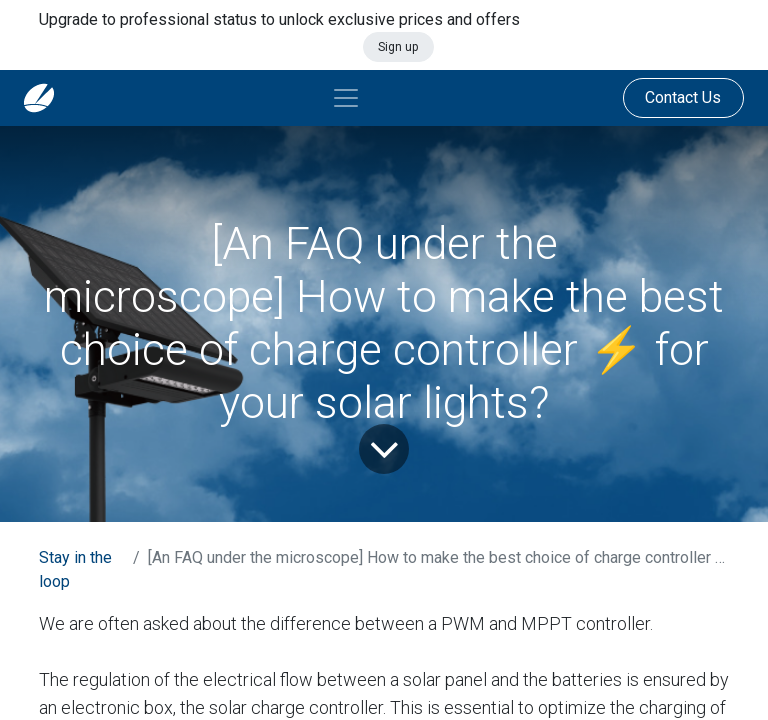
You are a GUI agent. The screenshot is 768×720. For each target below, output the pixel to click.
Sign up (398, 47)
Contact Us (683, 97)
